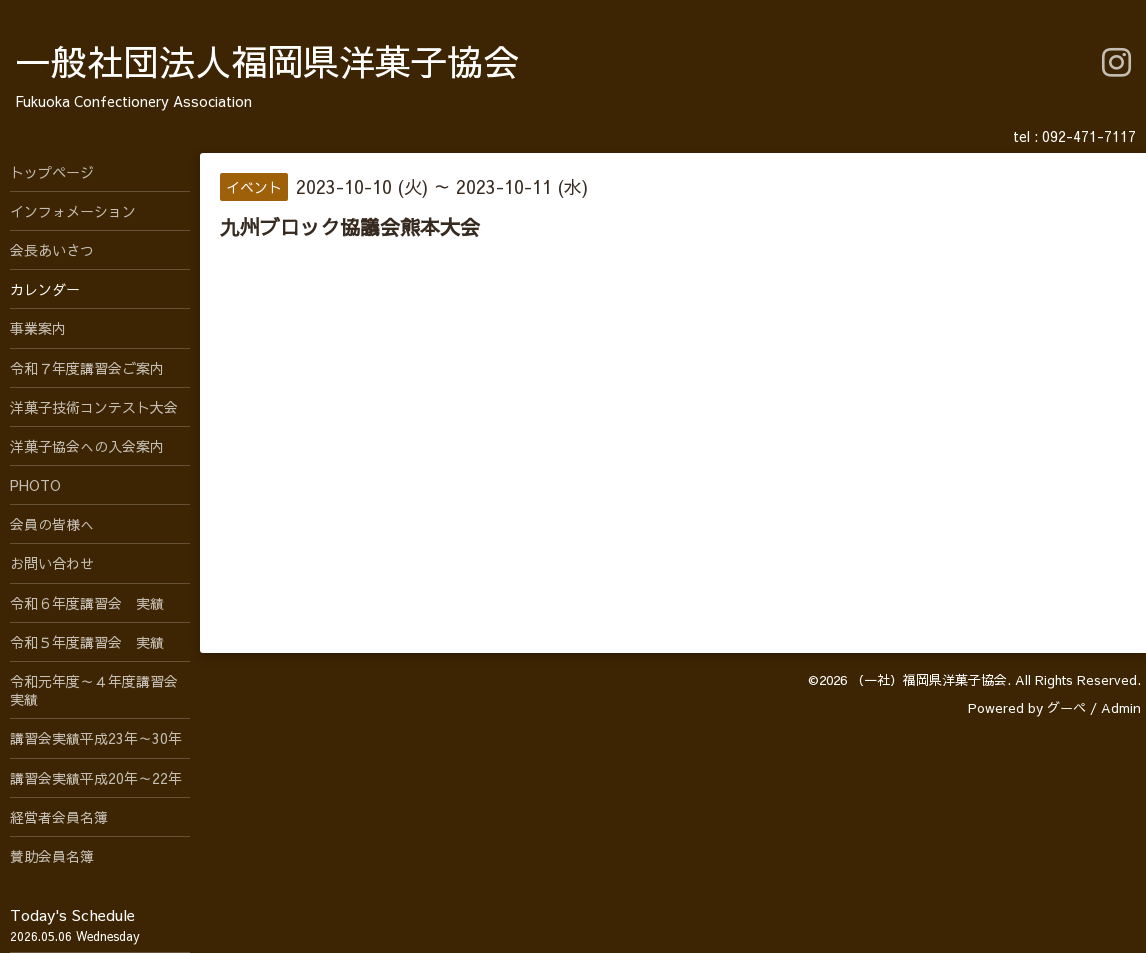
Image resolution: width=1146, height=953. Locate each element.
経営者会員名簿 (59, 817)
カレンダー (45, 289)
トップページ (52, 172)
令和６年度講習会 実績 (87, 603)
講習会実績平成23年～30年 (96, 738)
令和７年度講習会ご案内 (87, 368)
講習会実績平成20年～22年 (96, 778)
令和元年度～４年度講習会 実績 (100, 690)
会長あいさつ (52, 250)
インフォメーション (73, 211)
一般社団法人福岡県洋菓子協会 (267, 61)
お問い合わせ (52, 563)
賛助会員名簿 (52, 856)
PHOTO (35, 485)
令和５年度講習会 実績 (87, 642)
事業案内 (38, 328)
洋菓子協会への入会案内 (87, 446)
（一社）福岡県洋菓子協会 (929, 680)
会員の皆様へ (52, 524)
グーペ (1066, 708)
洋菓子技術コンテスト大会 (94, 407)
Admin (1121, 708)
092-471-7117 (1089, 136)
